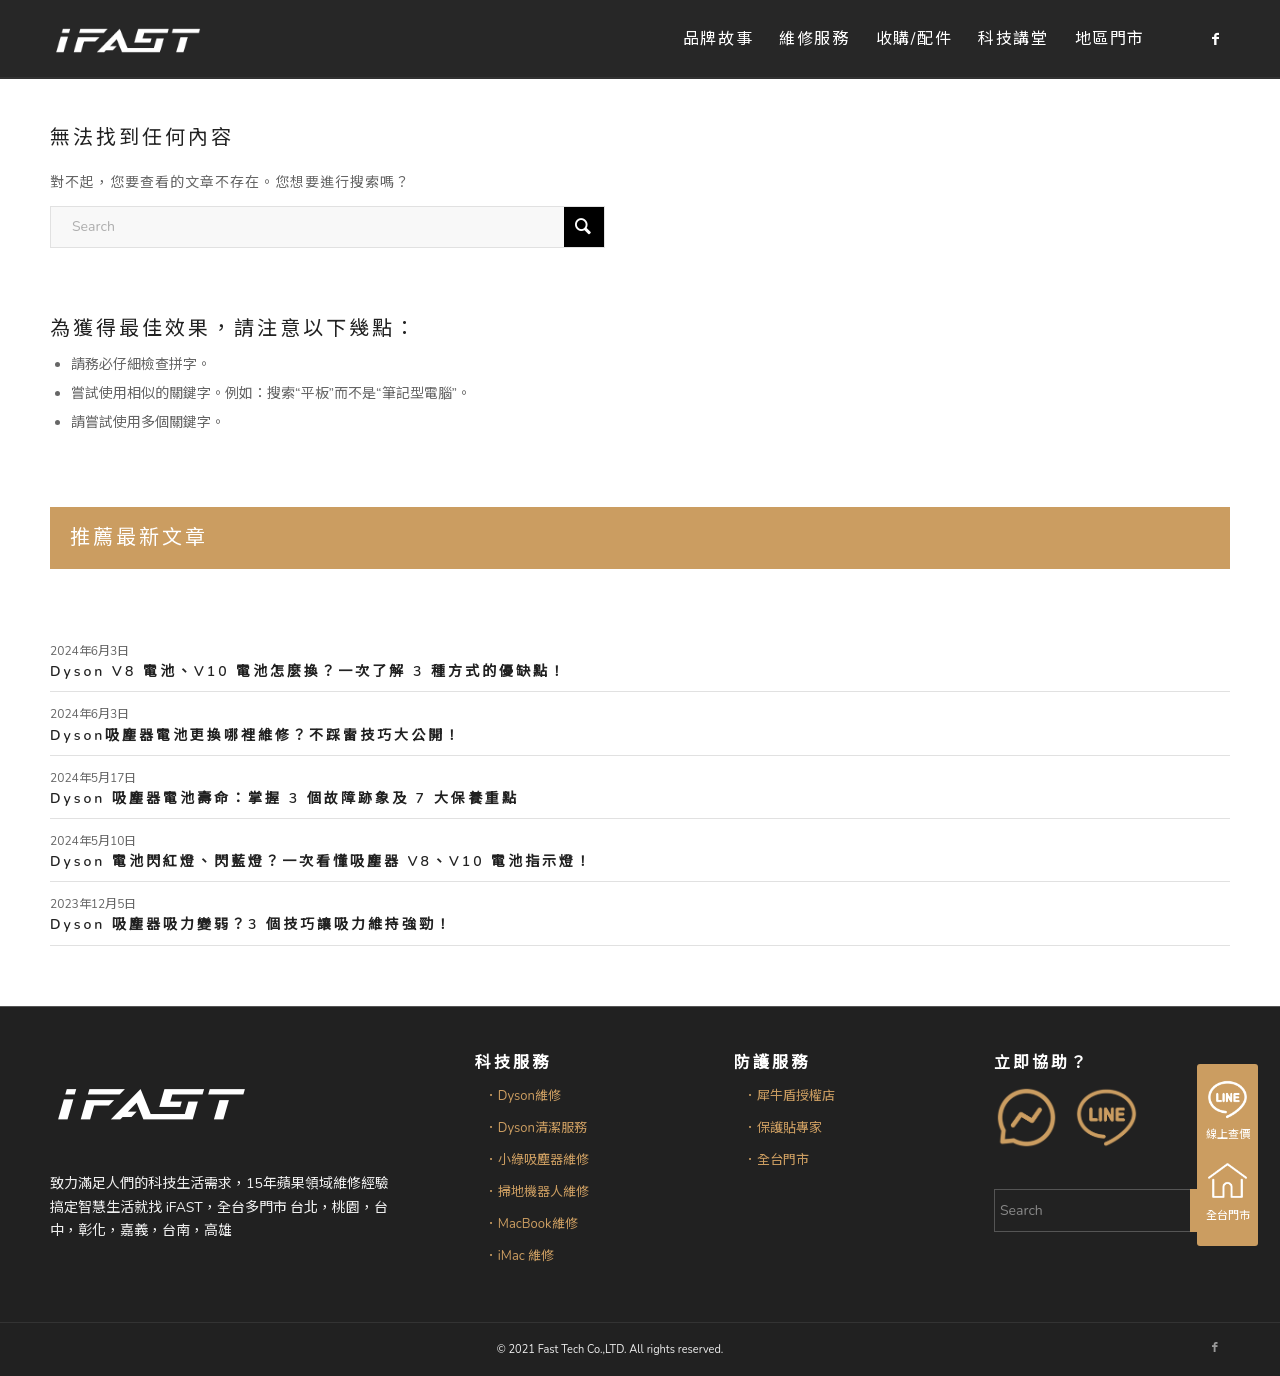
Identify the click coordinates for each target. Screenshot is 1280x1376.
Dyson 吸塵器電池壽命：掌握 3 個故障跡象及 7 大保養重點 (284, 798)
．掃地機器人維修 (537, 1192)
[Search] (327, 227)
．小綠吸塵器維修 (537, 1160)
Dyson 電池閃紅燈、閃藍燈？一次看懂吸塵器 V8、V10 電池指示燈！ (321, 861)
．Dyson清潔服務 (536, 1128)
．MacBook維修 (531, 1224)
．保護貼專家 (783, 1128)
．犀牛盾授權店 (789, 1096)
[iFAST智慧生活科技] (127, 39)
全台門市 (1229, 1192)
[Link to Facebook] (1215, 39)
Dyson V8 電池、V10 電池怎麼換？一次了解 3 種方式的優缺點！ (308, 671)
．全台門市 (776, 1160)
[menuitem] (718, 39)
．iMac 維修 (519, 1256)
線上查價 (1229, 1111)
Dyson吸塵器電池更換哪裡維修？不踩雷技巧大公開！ (256, 735)
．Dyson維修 (523, 1096)
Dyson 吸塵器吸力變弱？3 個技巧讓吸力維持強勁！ (251, 924)
